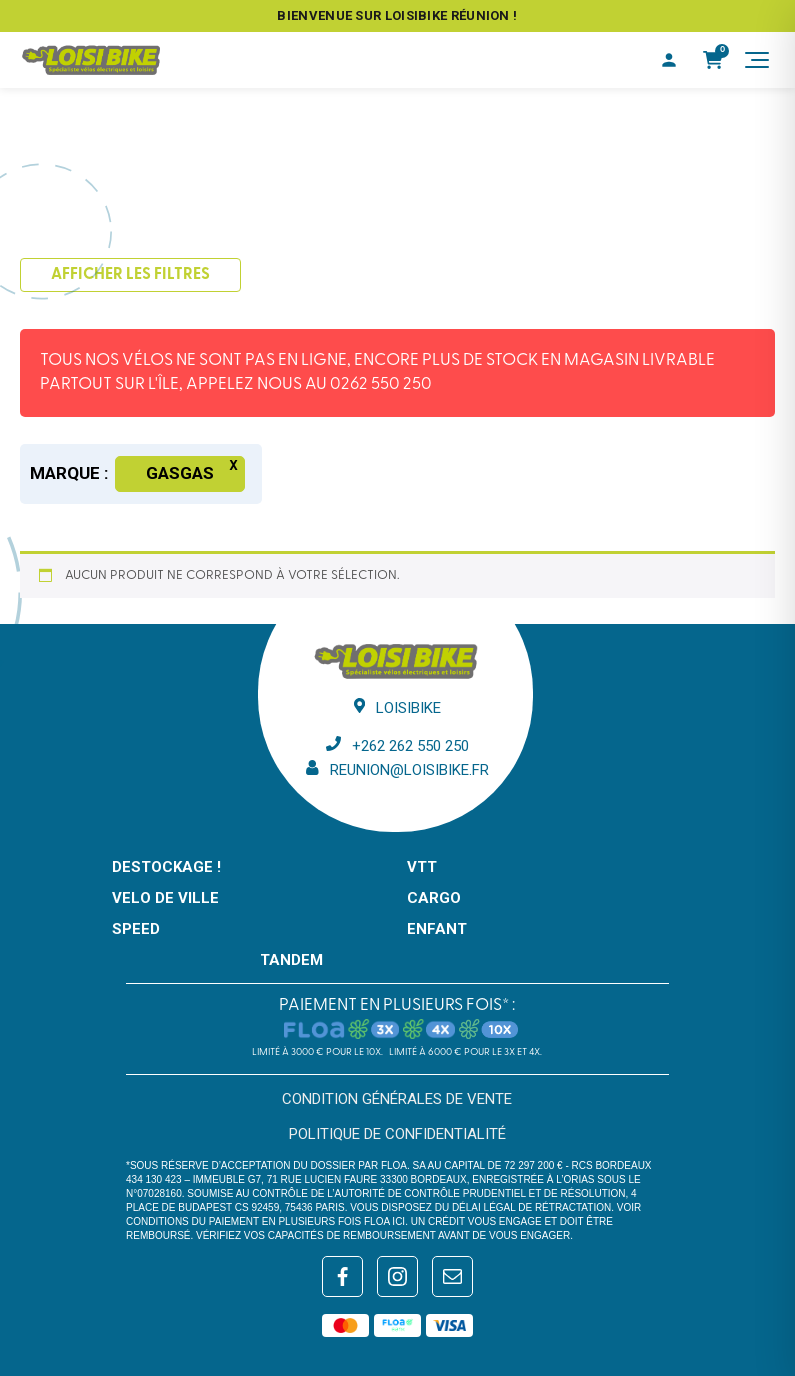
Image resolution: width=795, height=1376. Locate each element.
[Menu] (757, 60)
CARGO (434, 898)
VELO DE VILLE (165, 898)
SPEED (136, 929)
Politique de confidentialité (397, 1134)
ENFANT (437, 929)
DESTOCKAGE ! (166, 867)
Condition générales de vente (397, 1099)
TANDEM (291, 960)
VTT (422, 867)
